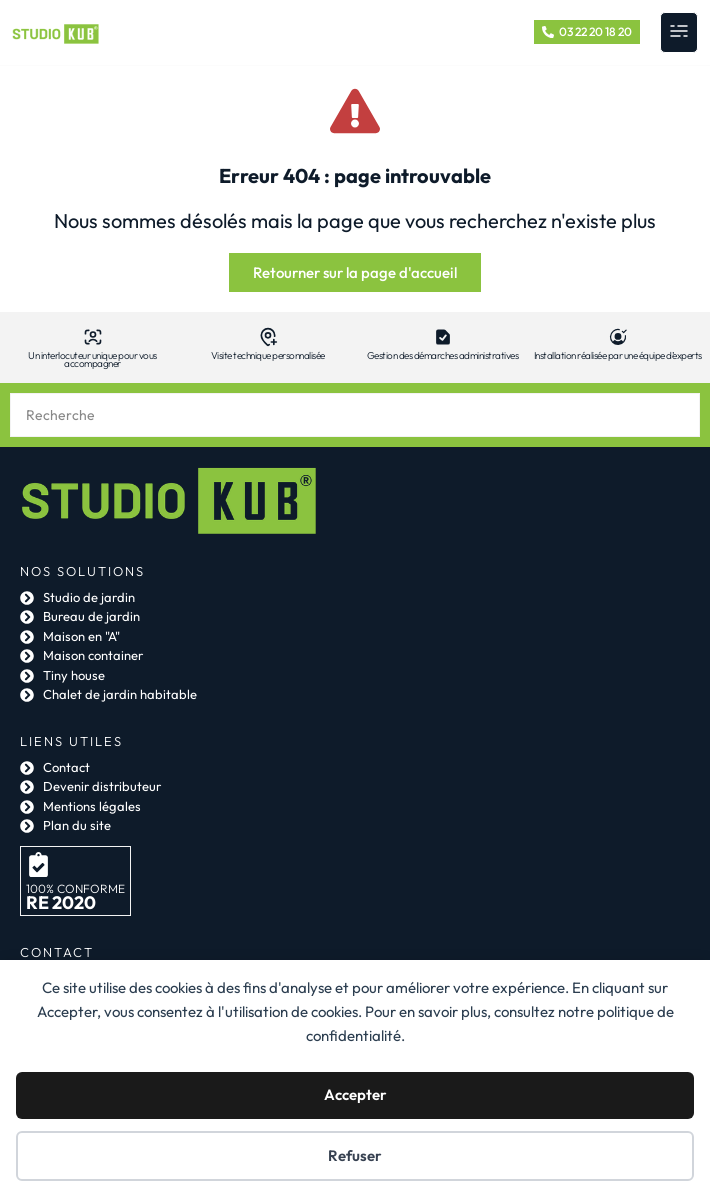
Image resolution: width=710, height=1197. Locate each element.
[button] (679, 32)
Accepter (355, 1094)
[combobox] (355, 415)
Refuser (355, 1155)
